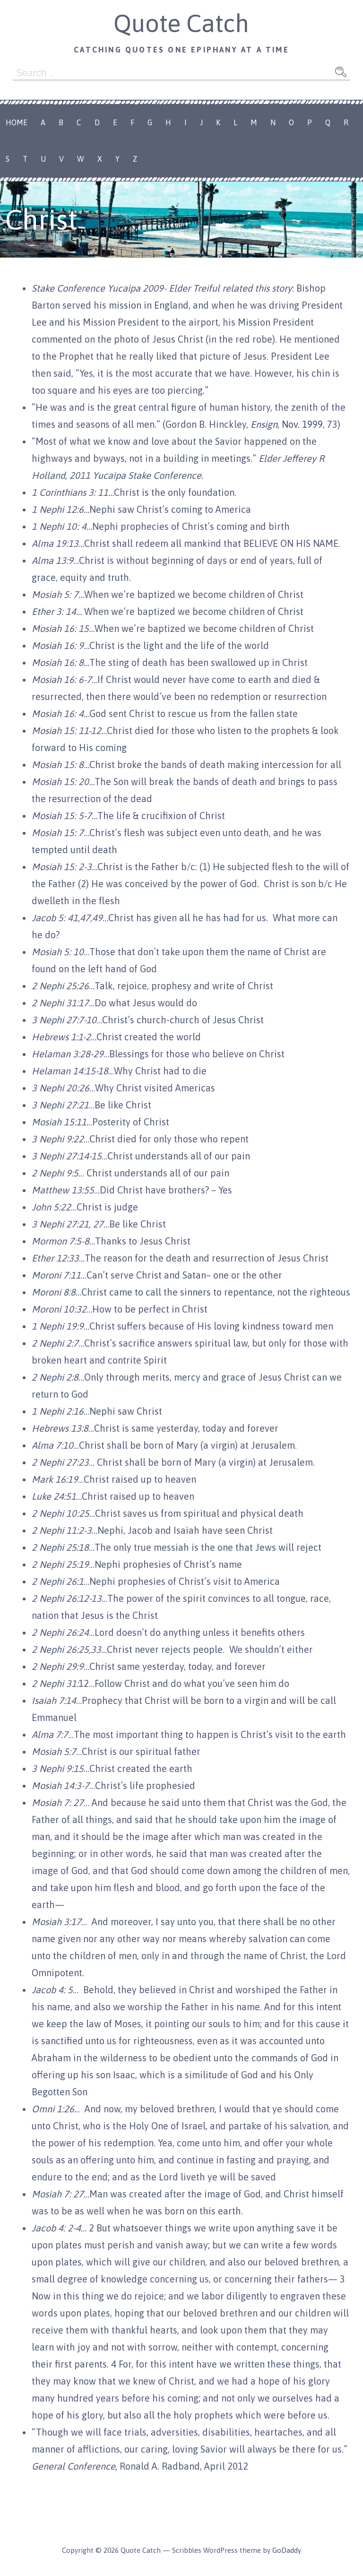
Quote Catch (181, 23)
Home (16, 122)
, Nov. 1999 (287, 424)
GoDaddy (286, 2550)
